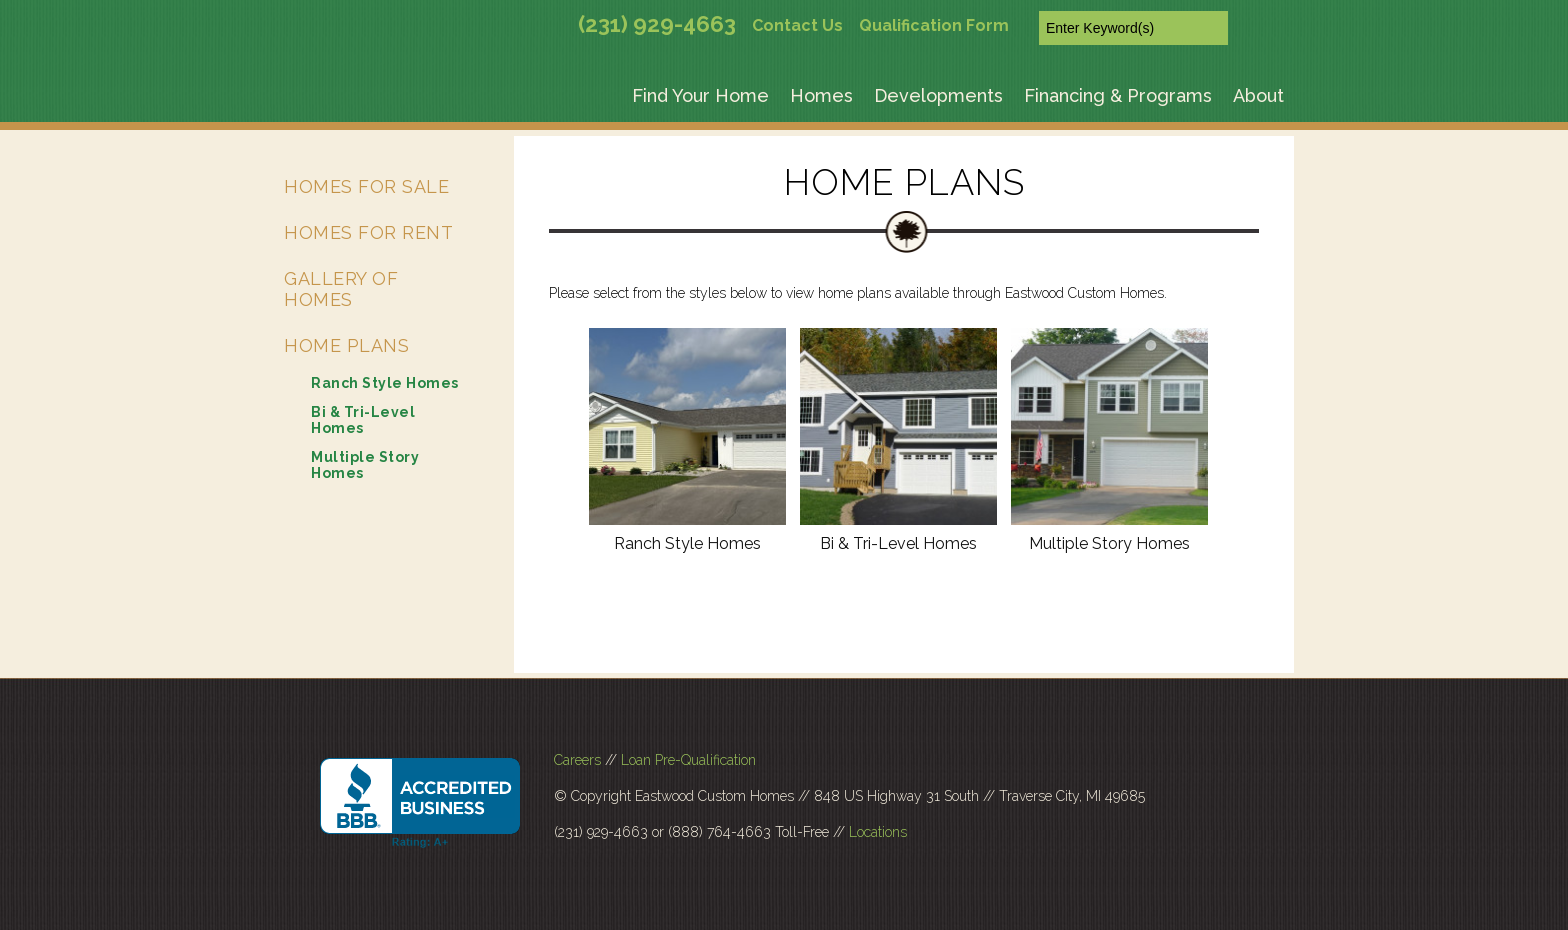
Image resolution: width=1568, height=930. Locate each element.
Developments (938, 95)
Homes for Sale (366, 186)
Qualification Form (934, 25)
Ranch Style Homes (687, 543)
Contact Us (797, 25)
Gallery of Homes (341, 289)
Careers (577, 760)
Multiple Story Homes (1109, 543)
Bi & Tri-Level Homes (898, 543)
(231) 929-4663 (657, 24)
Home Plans (346, 345)
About (1258, 95)
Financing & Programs (1118, 95)
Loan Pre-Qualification (688, 760)
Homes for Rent (368, 232)
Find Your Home (700, 95)
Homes (821, 95)
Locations (878, 832)
